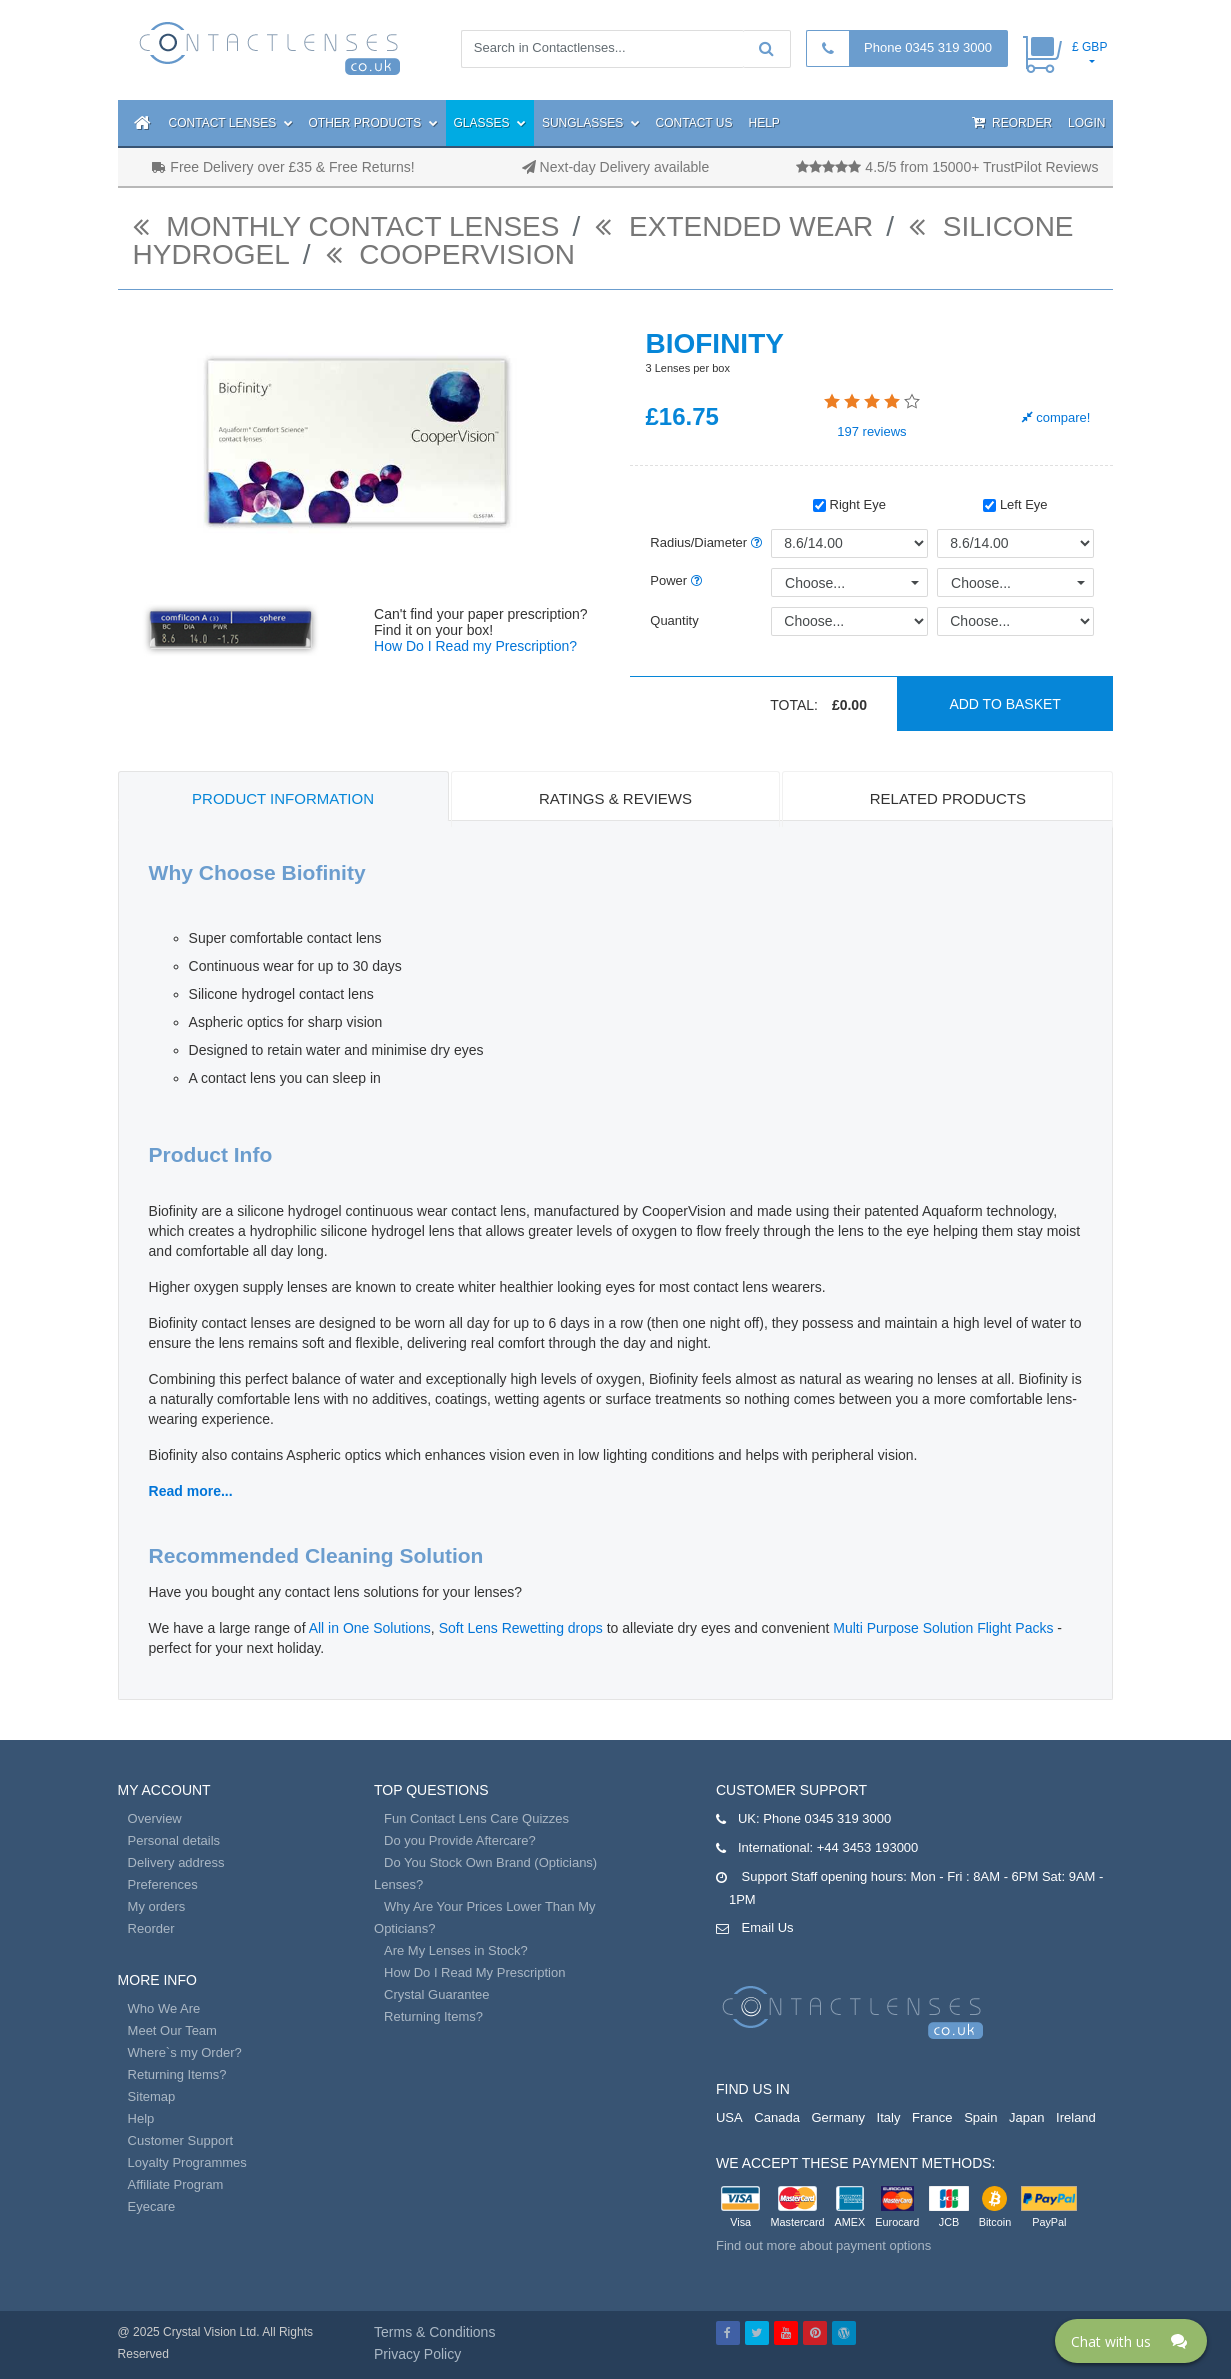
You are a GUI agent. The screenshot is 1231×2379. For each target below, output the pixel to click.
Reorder (1012, 122)
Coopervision (451, 254)
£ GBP (1089, 47)
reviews (871, 431)
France (932, 2117)
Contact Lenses (231, 123)
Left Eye (1015, 504)
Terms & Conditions (434, 2332)
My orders (157, 1906)
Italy (889, 2117)
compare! (1056, 417)
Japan (1026, 2117)
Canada (777, 2117)
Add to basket (1005, 704)
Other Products (373, 123)
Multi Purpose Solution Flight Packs (943, 1628)
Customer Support (181, 2140)
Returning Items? (177, 2074)
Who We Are (164, 2008)
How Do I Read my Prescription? (475, 646)
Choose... (815, 583)
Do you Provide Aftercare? (460, 1840)
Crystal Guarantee (437, 1994)
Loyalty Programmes (187, 2162)
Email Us (768, 1927)
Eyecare (152, 2206)
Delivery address (176, 1862)
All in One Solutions (370, 1628)
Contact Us (694, 123)
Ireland (1076, 2117)
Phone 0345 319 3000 (928, 47)
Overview (155, 1818)
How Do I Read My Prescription (474, 1972)
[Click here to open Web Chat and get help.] (1131, 2341)
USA (729, 2117)
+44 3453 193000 (868, 1847)
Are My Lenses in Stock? (456, 1950)
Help (764, 123)
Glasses (490, 123)
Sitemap (152, 2096)
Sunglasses (591, 123)
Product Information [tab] (283, 798)
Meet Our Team (172, 2030)
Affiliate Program (176, 2184)
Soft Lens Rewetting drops (521, 1628)
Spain (980, 2117)
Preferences (163, 1884)
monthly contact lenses (346, 226)
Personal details (174, 1840)
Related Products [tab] (948, 798)
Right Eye (849, 504)
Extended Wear (734, 226)
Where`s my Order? (185, 2052)
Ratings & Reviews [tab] (615, 798)
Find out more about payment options (823, 2245)
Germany (838, 2117)
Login (1086, 123)
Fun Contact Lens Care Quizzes (476, 1818)
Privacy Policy (417, 2354)
